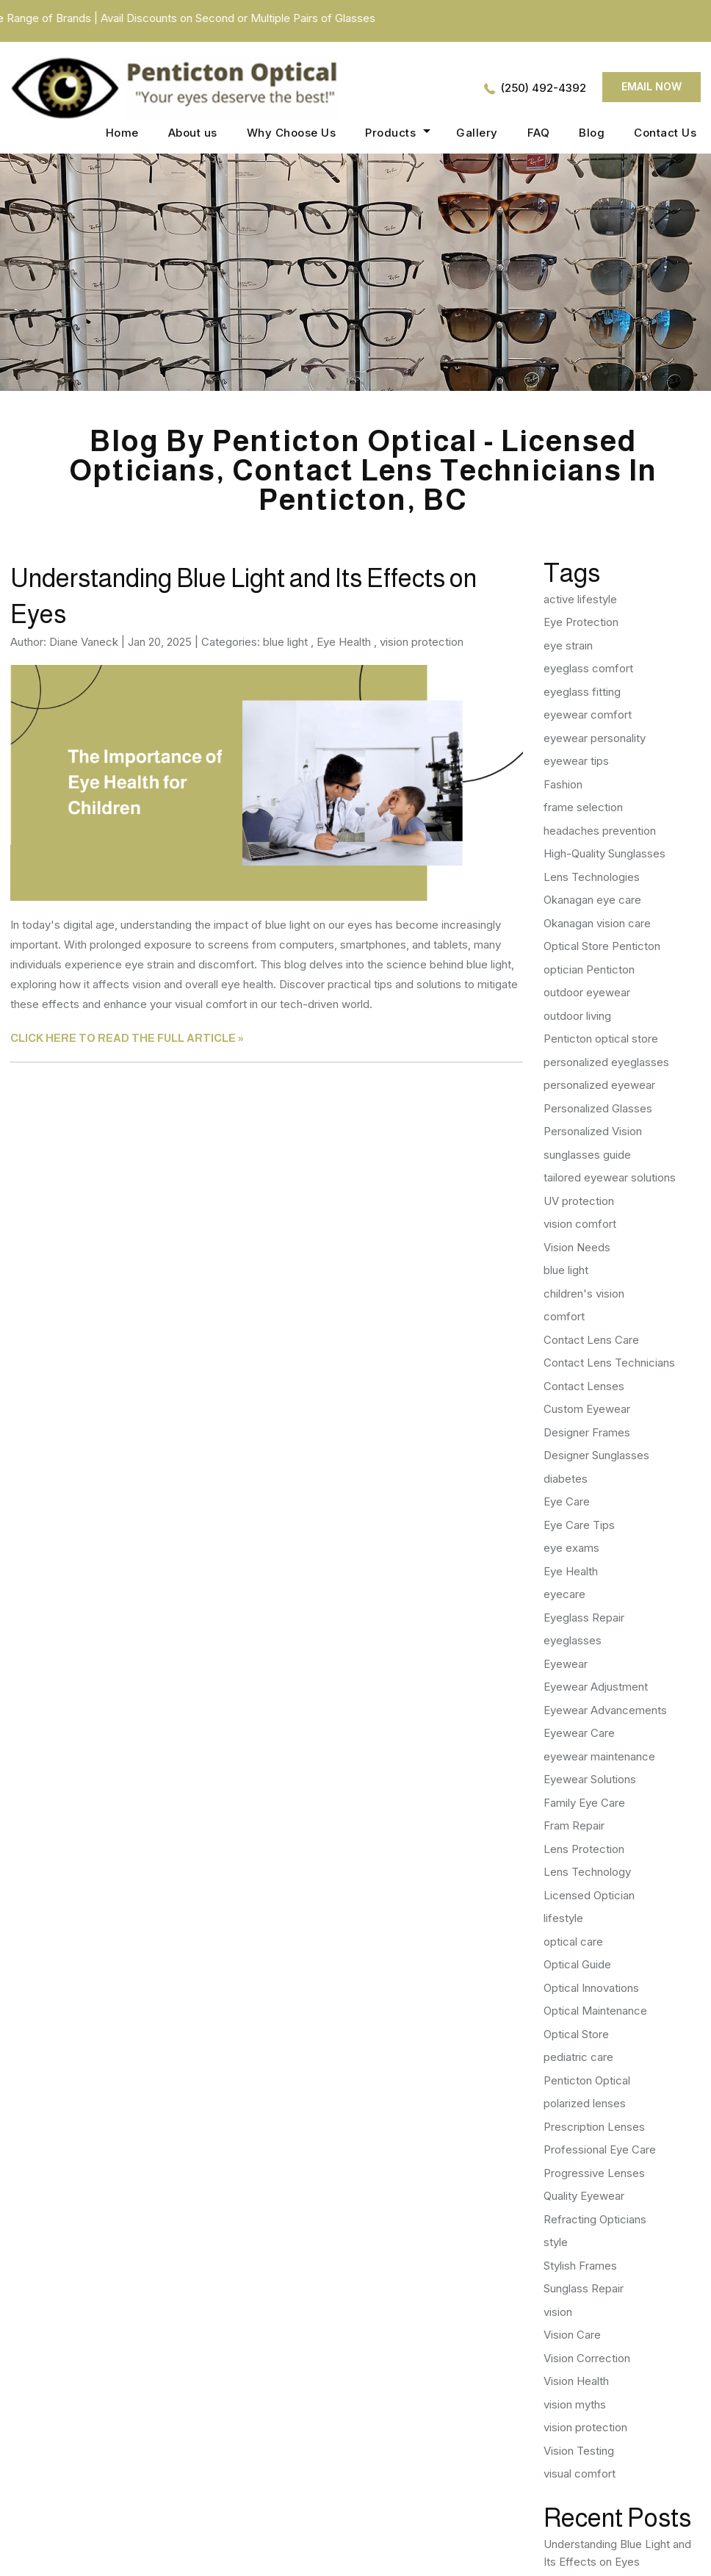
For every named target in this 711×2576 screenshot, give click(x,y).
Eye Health (344, 642)
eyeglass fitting (582, 692)
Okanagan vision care (597, 923)
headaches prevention (600, 831)
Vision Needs (577, 1247)
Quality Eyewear (584, 2196)
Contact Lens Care (591, 1340)
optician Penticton (589, 969)
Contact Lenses (584, 1386)
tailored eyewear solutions (610, 1177)
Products (390, 133)
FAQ (538, 133)
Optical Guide (577, 1964)
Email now (651, 86)
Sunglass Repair (584, 2288)
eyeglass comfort (588, 668)
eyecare (564, 1594)
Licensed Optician (589, 1895)
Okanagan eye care (592, 900)
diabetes (566, 1479)
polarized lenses (585, 2103)
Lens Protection (584, 1849)
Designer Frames (587, 1432)
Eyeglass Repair (584, 1618)
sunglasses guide (587, 1155)
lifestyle (563, 1918)
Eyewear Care (579, 1733)
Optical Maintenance (595, 2011)
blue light (285, 642)
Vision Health (576, 2381)
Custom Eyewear (587, 1409)
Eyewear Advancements (605, 1710)
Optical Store (576, 2034)
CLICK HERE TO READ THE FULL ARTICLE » (127, 1038)
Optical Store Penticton (602, 946)
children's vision (584, 1293)
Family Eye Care (584, 1803)
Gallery (477, 133)
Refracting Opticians (595, 2219)
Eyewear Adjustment (596, 1687)
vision (558, 2312)
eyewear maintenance (599, 1756)
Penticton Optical (587, 2080)
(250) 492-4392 (543, 88)
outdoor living (577, 1016)
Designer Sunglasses (596, 1455)
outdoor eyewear (587, 992)
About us (192, 133)
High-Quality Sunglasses (604, 853)
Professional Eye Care (600, 2149)
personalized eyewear (599, 1085)
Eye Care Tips (579, 1525)
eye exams (571, 1548)
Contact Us (665, 133)
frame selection (583, 807)
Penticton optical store (601, 1039)
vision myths (575, 2404)
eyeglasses (573, 1640)
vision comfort (580, 1224)
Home (122, 133)
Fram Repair (574, 1825)
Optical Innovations (591, 1988)
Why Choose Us (291, 133)
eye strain (568, 645)
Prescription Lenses (594, 2127)
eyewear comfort (588, 715)
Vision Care (572, 2335)
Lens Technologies (592, 877)
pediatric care (578, 2057)
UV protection (579, 1201)
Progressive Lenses (594, 2173)
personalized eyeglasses (606, 1062)
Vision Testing (579, 2451)
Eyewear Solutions (590, 1779)
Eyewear (566, 1664)
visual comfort (580, 2473)
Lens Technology (587, 1872)
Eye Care (567, 1501)
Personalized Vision (593, 1131)
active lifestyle (580, 599)
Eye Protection (581, 622)
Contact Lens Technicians (609, 1363)
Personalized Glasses (598, 1108)
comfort (564, 1316)
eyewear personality (595, 738)
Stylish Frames (580, 2266)
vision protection (421, 642)
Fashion (563, 784)
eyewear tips (576, 761)
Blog (591, 133)
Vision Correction (587, 2358)
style (556, 2242)
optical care (573, 1942)
